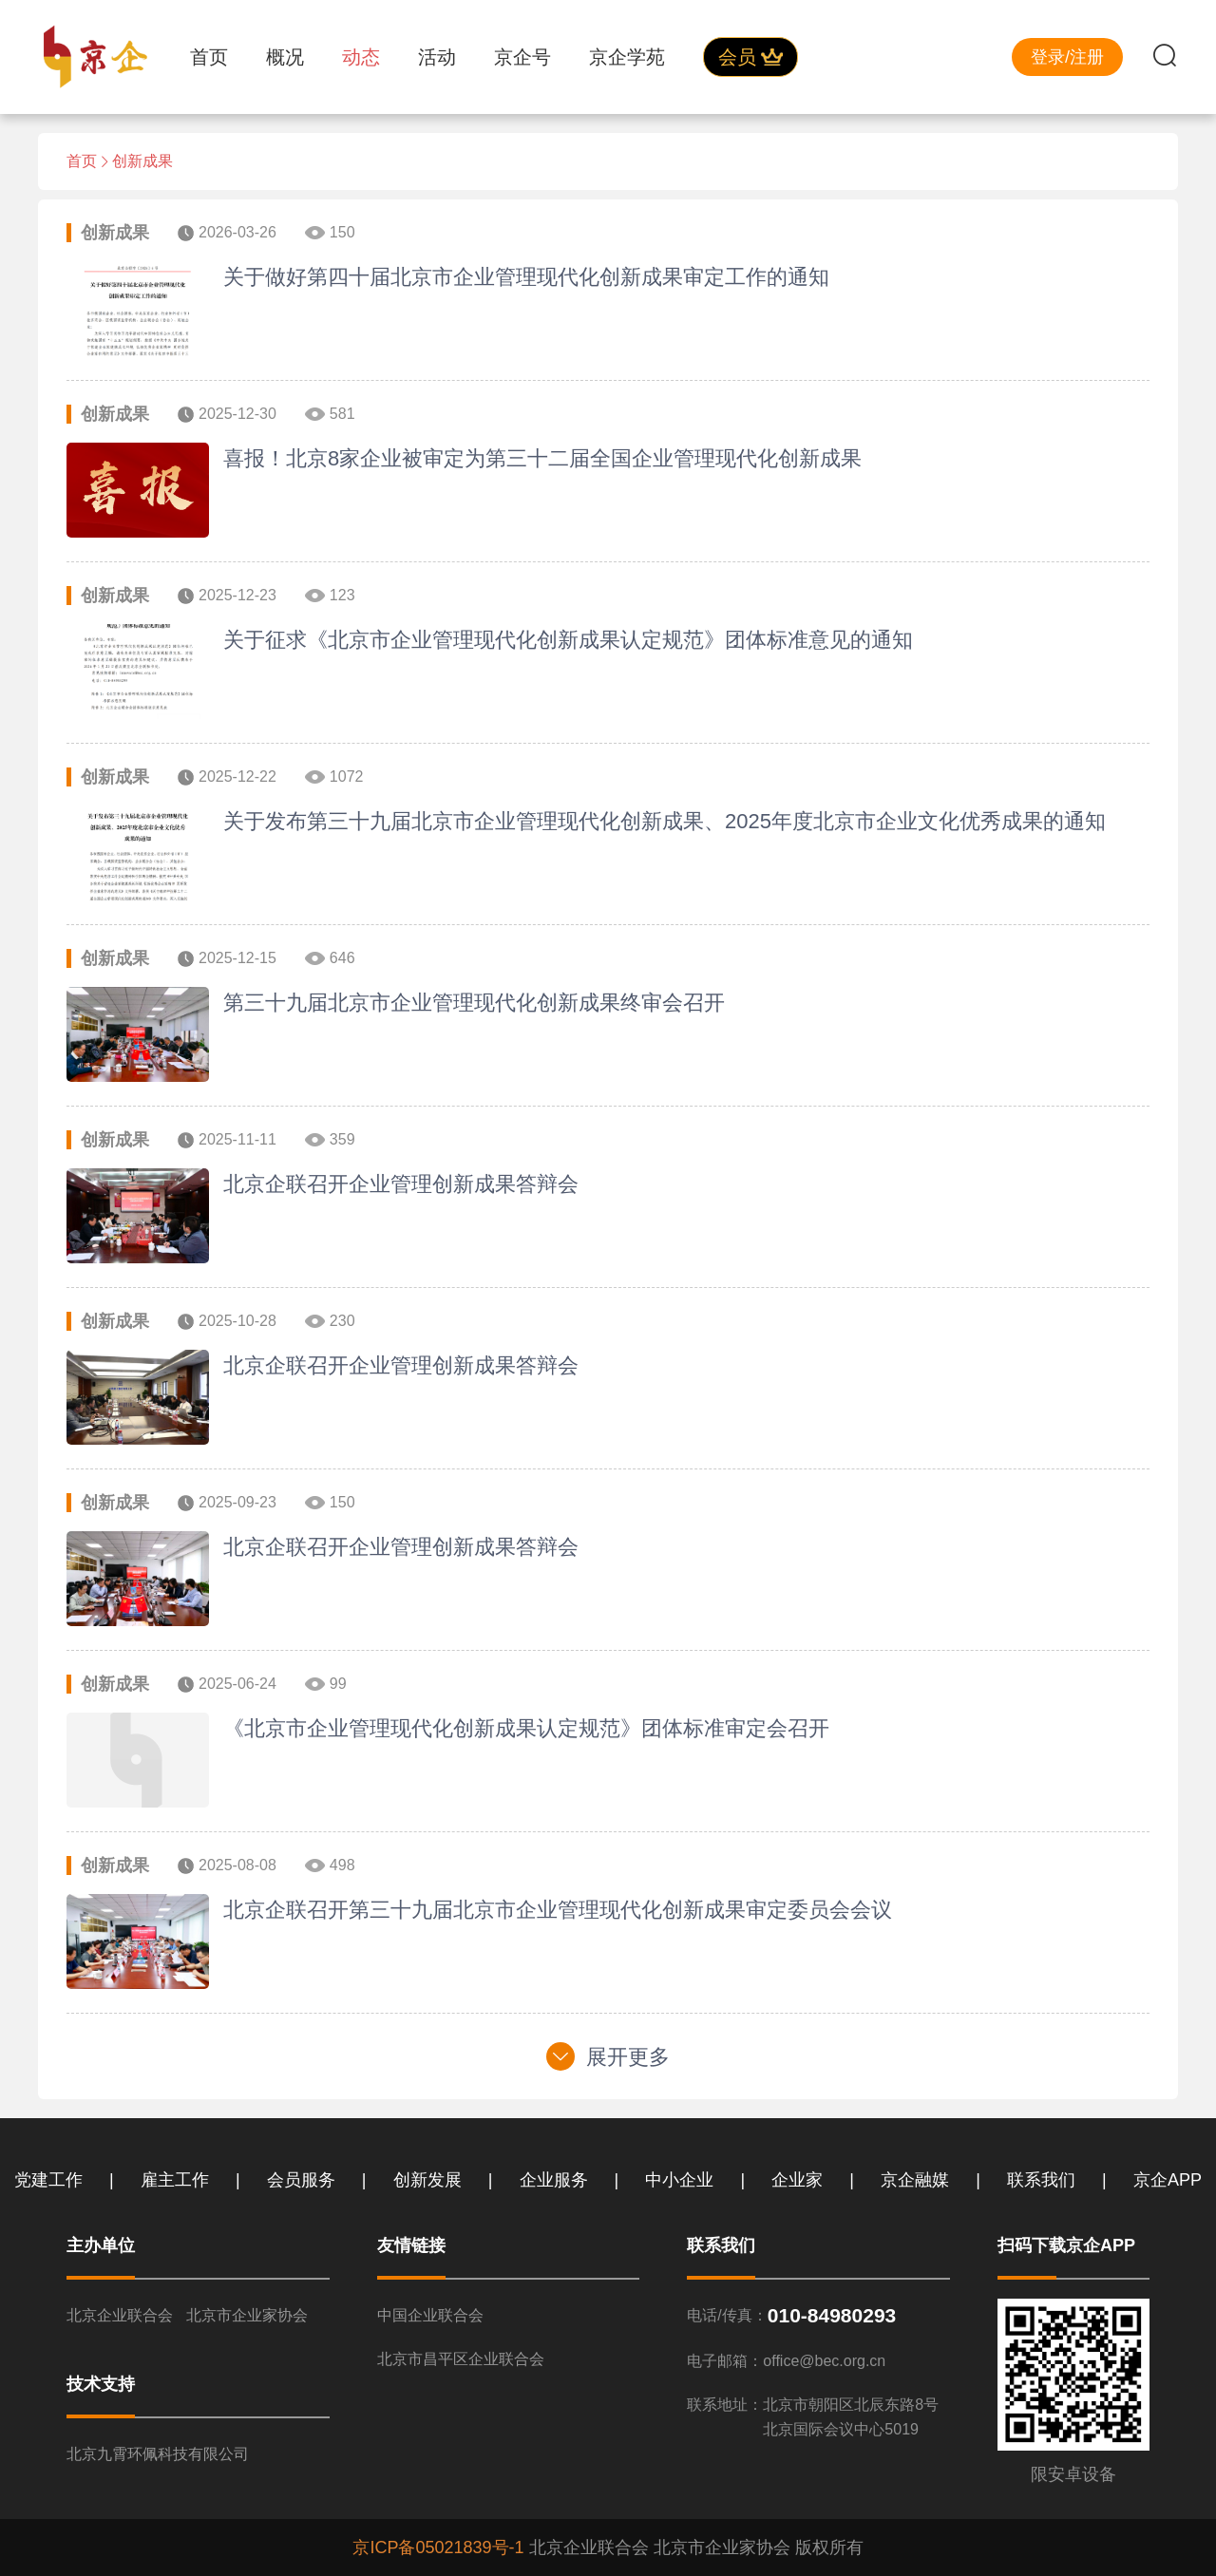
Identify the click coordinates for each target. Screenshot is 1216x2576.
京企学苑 (627, 57)
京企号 (522, 57)
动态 (361, 57)
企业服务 (554, 2179)
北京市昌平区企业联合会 (460, 2359)
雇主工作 (175, 2179)
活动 (437, 57)
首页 (209, 57)
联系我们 (1041, 2179)
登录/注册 (1067, 56)
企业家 (797, 2179)
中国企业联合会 (430, 2315)
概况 (285, 57)
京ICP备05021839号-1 (437, 2547)
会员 (750, 57)
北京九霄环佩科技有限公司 (157, 2454)
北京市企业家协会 (247, 2315)
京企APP (1167, 2179)
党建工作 (48, 2179)
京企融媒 (915, 2179)
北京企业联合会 (119, 2315)
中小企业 (679, 2179)
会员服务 (301, 2179)
